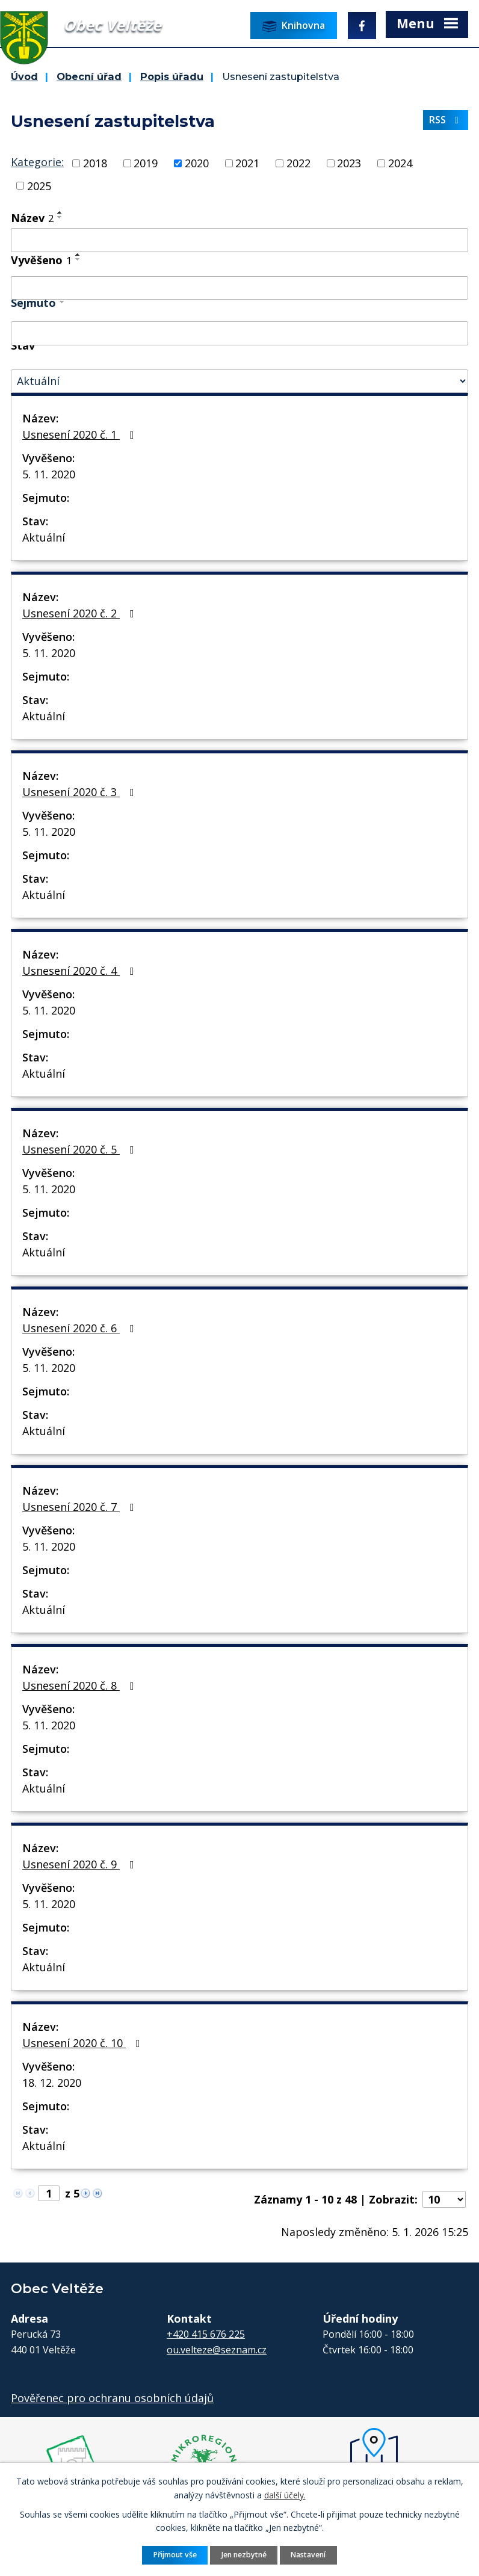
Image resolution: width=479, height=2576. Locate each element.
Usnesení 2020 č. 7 (80, 1507)
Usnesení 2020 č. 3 (80, 792)
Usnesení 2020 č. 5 (80, 1149)
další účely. (285, 2494)
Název (32, 218)
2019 (146, 163)
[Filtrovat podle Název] (239, 240)
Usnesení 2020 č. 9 (80, 1864)
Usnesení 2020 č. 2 (80, 613)
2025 (39, 185)
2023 (349, 163)
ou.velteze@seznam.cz (217, 2349)
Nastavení (308, 2555)
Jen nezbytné (244, 2555)
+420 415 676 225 (206, 2334)
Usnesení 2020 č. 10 (83, 2043)
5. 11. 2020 (48, 474)
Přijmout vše (175, 2555)
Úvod (24, 76)
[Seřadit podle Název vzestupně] (60, 212)
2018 (95, 163)
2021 (247, 163)
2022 (298, 163)
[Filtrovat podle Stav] (239, 381)
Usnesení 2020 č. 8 (80, 1685)
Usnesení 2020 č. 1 (80, 434)
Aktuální (43, 537)
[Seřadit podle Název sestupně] (60, 217)
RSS (446, 119)
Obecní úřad (89, 76)
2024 (400, 163)
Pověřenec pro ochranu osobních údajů (112, 2398)
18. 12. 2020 (51, 2082)
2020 (197, 163)
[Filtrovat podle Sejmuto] (239, 333)
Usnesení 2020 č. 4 (80, 970)
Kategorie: (37, 162)
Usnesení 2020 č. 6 (80, 1328)
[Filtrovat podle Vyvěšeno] (239, 288)
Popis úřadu (171, 76)
